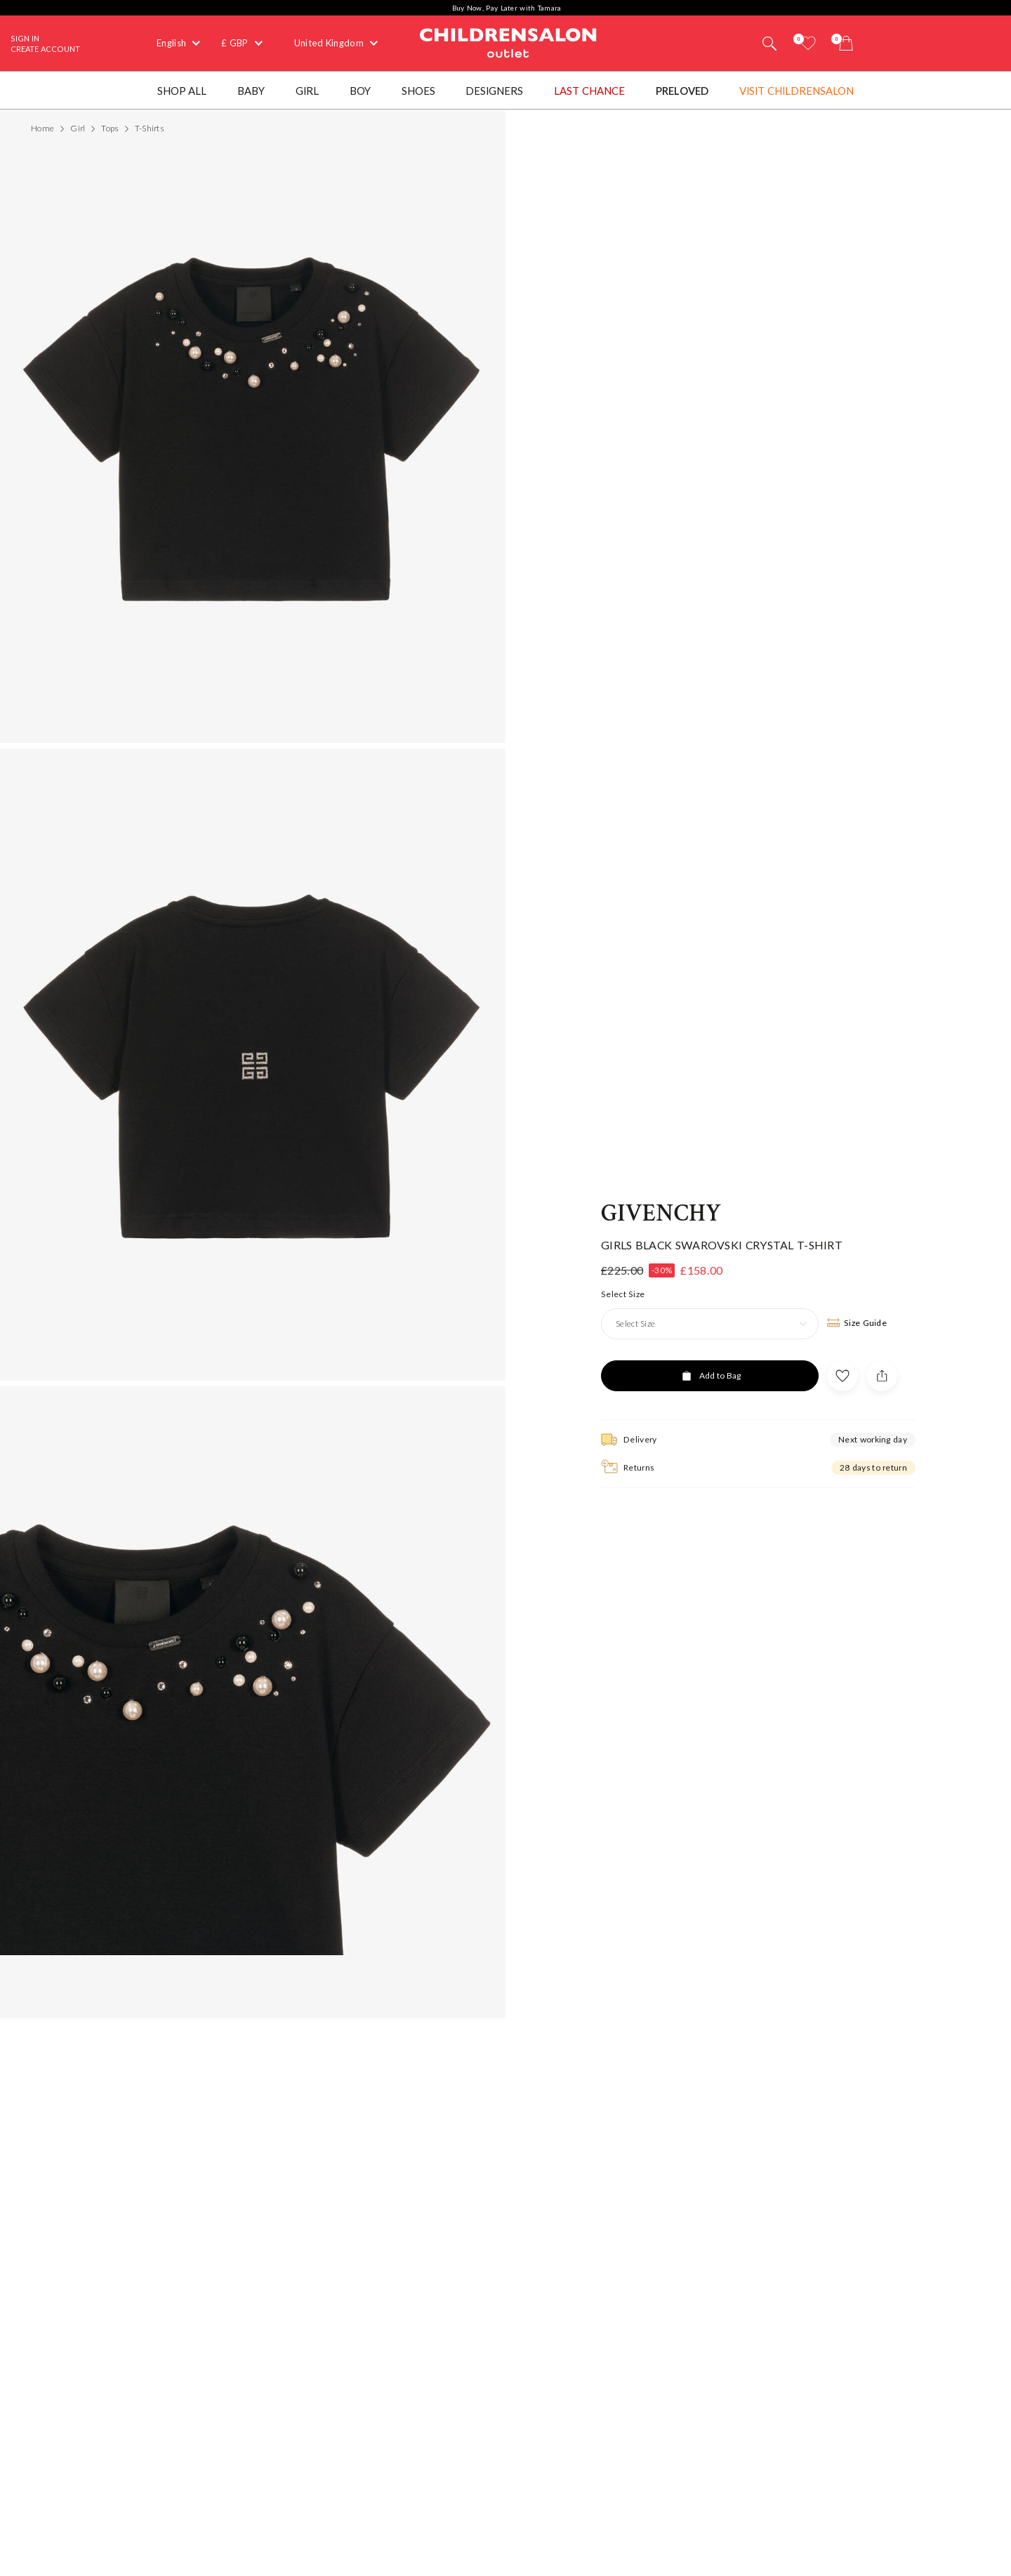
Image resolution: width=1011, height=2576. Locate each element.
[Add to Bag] (710, 1372)
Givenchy (661, 1210)
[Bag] (846, 43)
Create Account (45, 48)
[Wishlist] (808, 43)
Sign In (25, 38)
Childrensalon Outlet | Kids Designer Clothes (508, 41)
